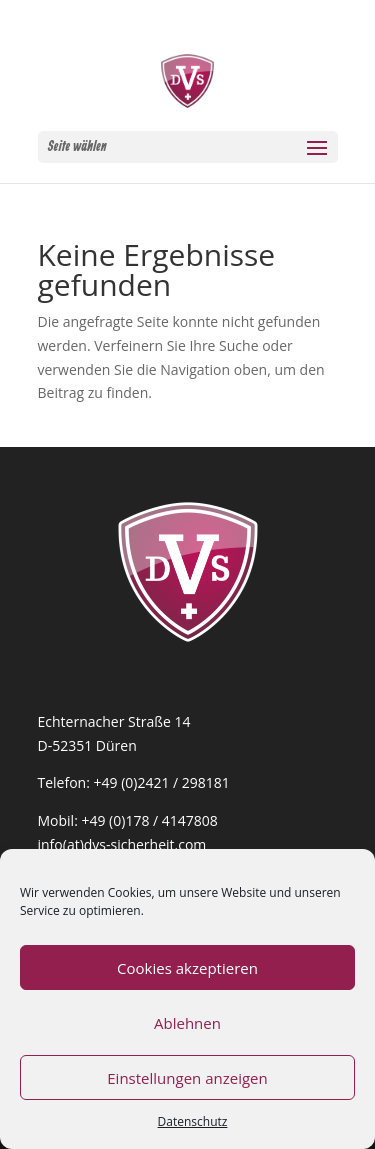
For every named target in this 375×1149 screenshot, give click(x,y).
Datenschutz (193, 1121)
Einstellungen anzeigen (187, 1078)
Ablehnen (187, 1023)
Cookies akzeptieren (187, 968)
